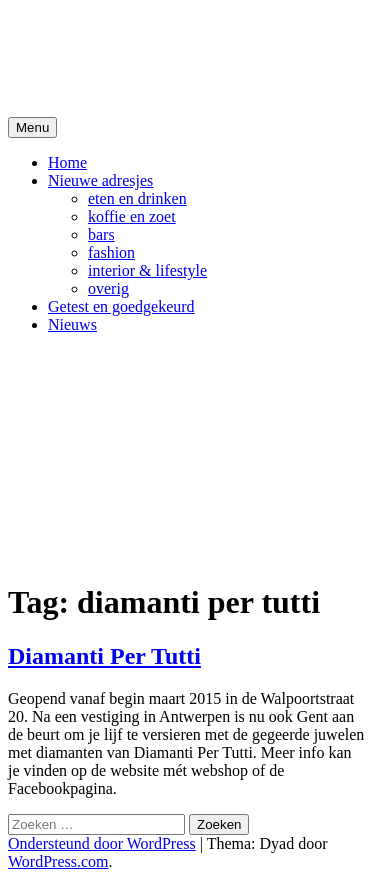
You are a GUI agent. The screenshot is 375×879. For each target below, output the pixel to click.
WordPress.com (58, 861)
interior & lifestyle (147, 270)
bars (101, 234)
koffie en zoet (132, 216)
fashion (111, 252)
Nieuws (72, 324)
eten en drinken (137, 198)
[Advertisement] (187, 456)
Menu (32, 127)
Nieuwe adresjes (100, 180)
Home (67, 162)
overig (108, 288)
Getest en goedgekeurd (121, 306)
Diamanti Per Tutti (104, 656)
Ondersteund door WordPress (102, 843)
